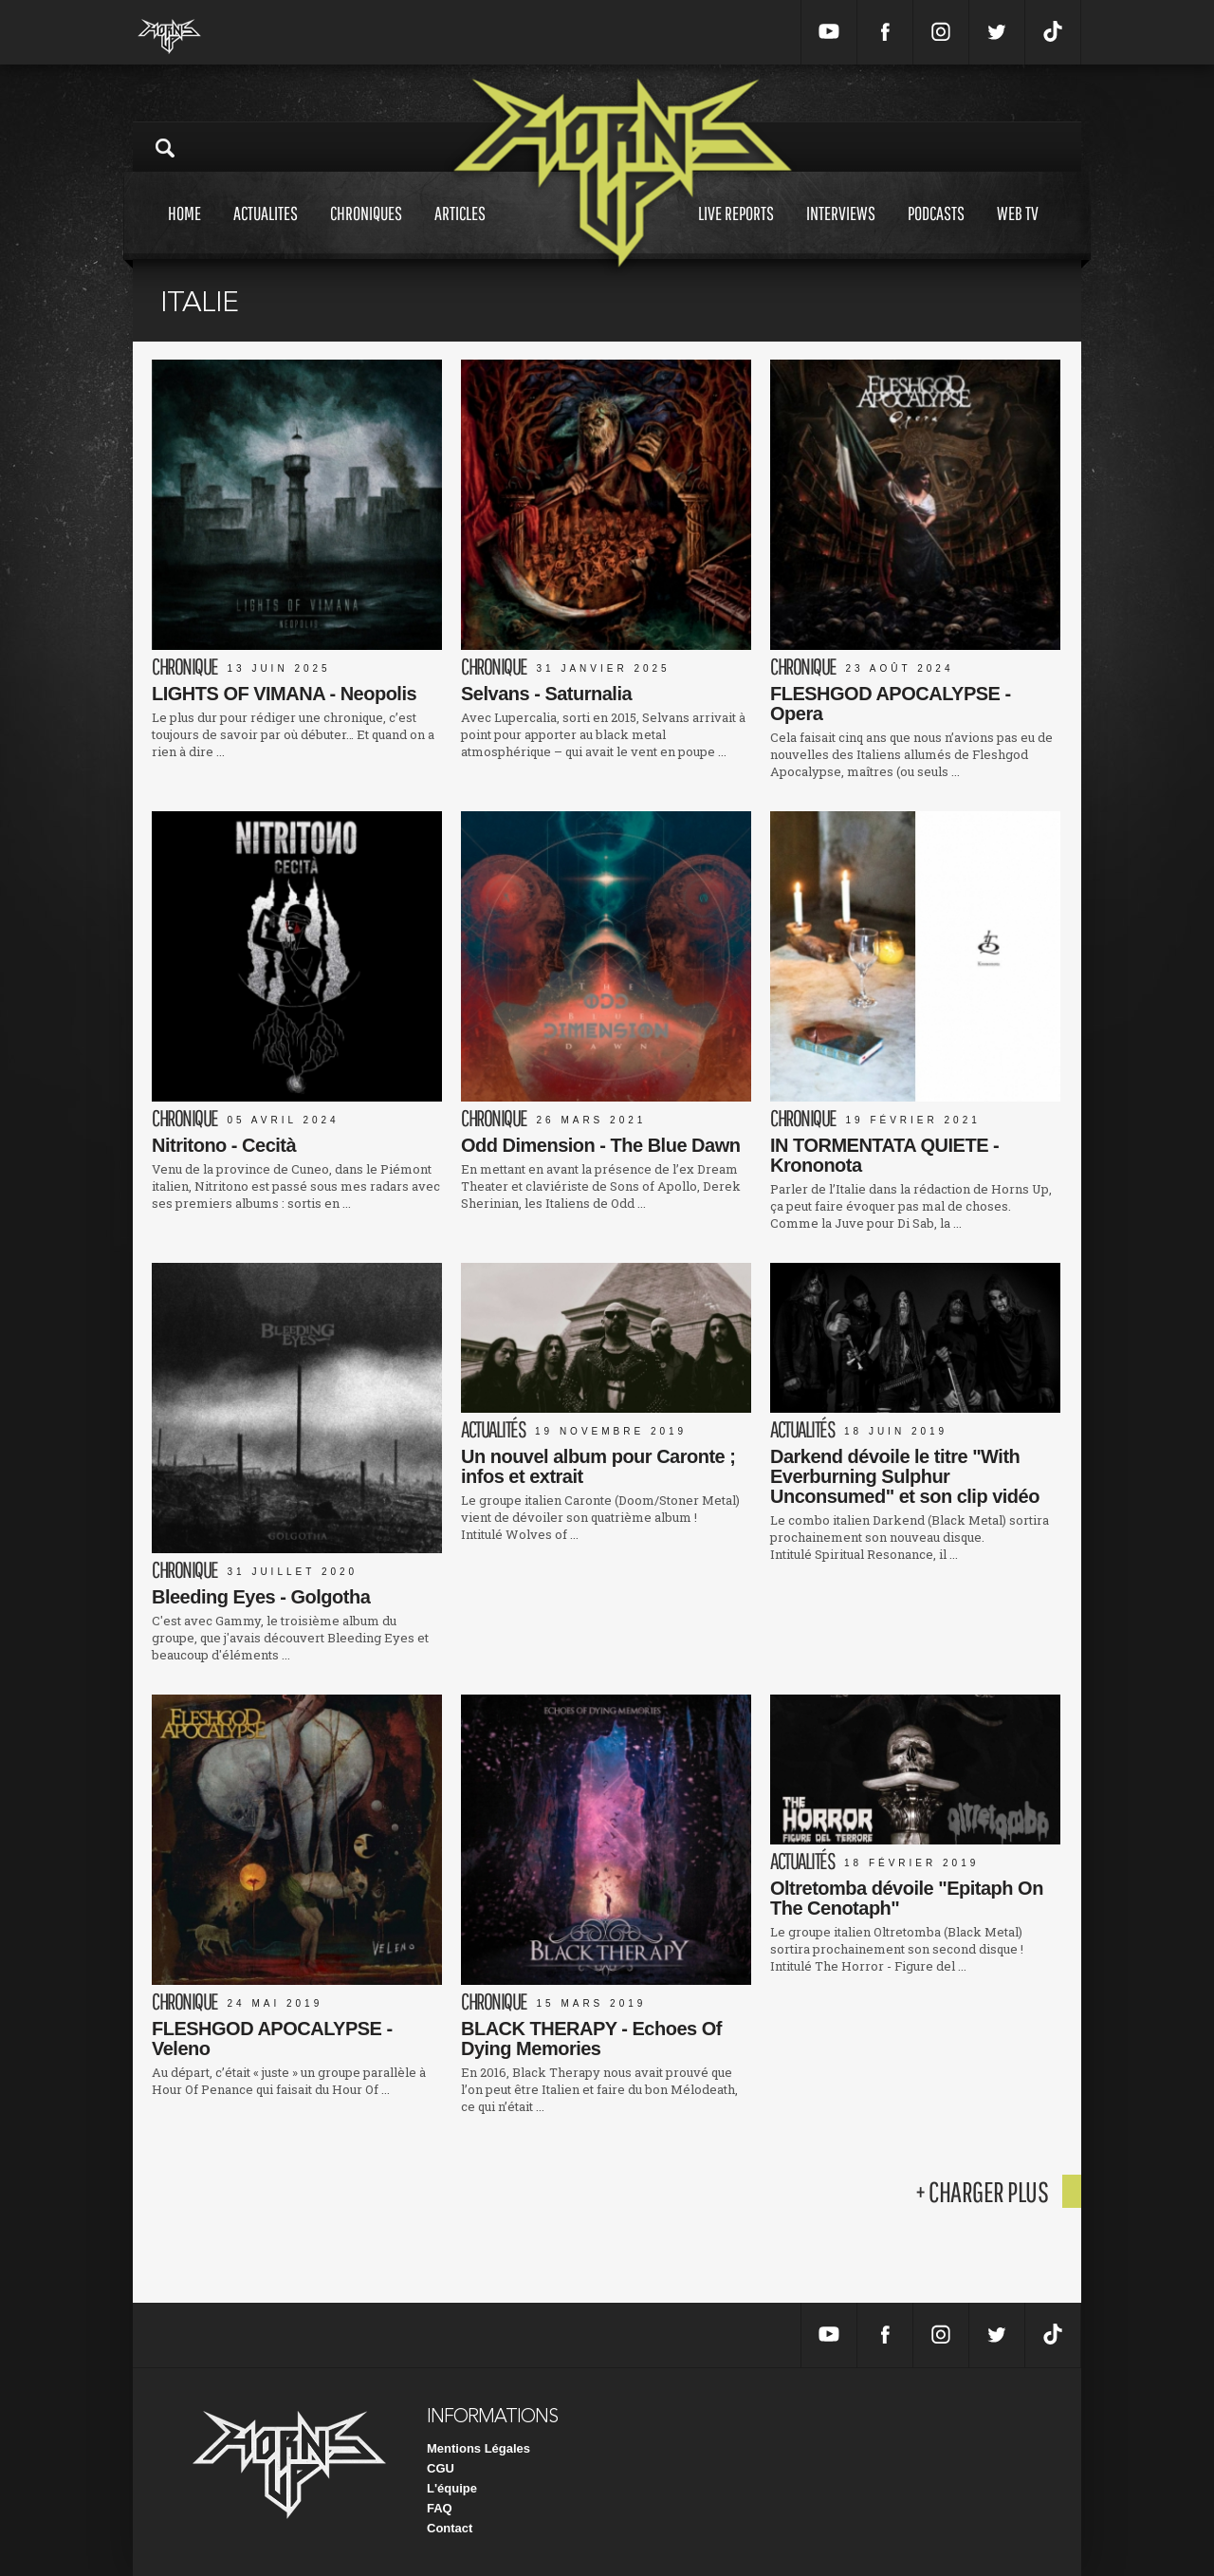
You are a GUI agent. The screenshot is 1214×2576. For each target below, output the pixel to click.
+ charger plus (981, 2191)
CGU (440, 2468)
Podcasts (936, 231)
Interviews (841, 231)
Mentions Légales (478, 2448)
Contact (449, 2528)
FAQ (439, 2508)
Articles (460, 231)
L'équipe (452, 2488)
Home (184, 231)
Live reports (736, 231)
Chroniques (366, 231)
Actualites (265, 231)
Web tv (1018, 231)
